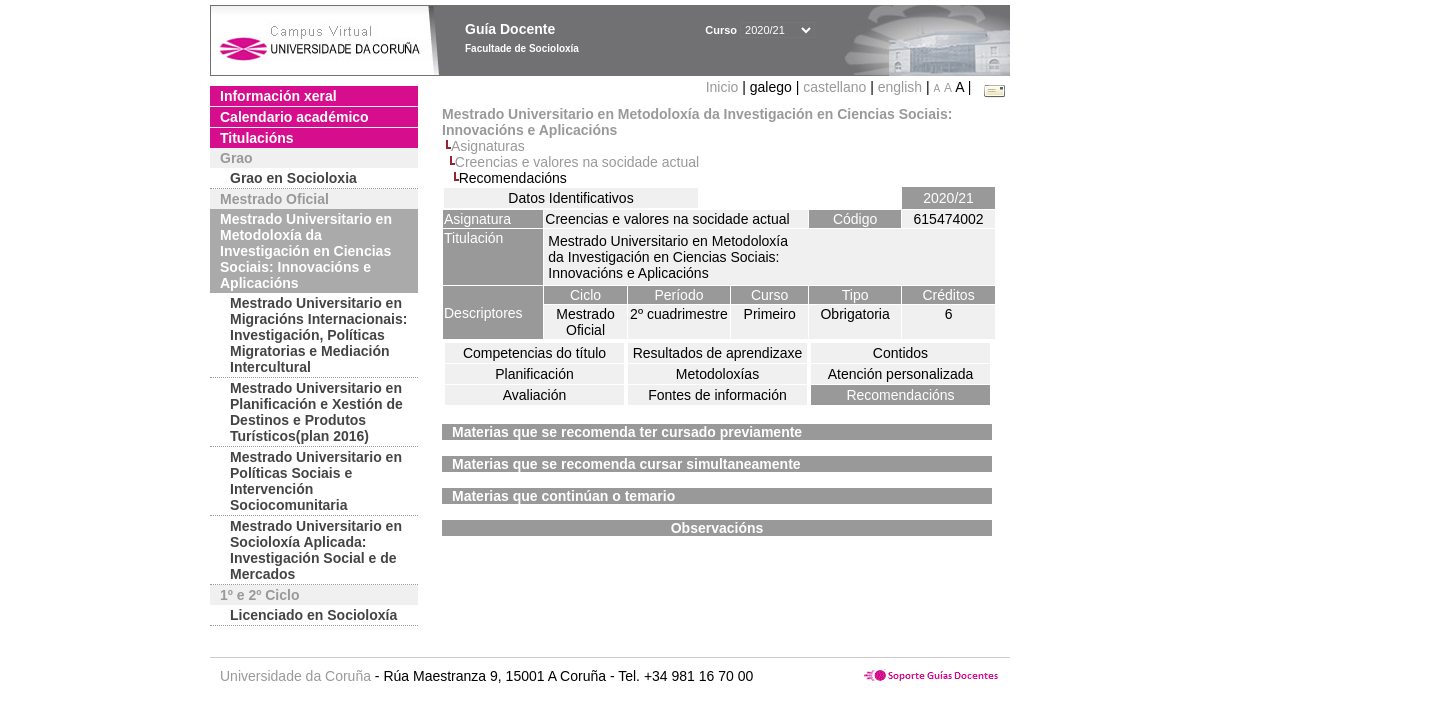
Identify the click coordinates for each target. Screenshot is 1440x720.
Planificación (534, 374)
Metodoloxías (717, 374)
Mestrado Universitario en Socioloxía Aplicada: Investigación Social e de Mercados (316, 550)
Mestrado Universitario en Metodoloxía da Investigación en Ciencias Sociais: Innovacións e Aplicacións (306, 251)
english (900, 87)
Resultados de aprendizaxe (718, 353)
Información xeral (278, 96)
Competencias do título (534, 353)
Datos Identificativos (570, 198)
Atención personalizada (901, 374)
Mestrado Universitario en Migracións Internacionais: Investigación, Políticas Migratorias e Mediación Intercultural (318, 335)
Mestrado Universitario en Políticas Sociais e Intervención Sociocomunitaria (316, 481)
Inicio (724, 87)
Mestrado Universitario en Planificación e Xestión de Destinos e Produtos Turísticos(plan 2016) (316, 412)
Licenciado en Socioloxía (313, 615)
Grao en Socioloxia (293, 178)
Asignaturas (488, 146)
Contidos (900, 353)
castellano (834, 87)
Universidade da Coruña (295, 676)
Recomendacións (900, 395)
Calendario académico (294, 117)
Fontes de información (717, 395)
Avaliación (535, 395)
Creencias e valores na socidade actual (577, 162)
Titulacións (257, 138)
